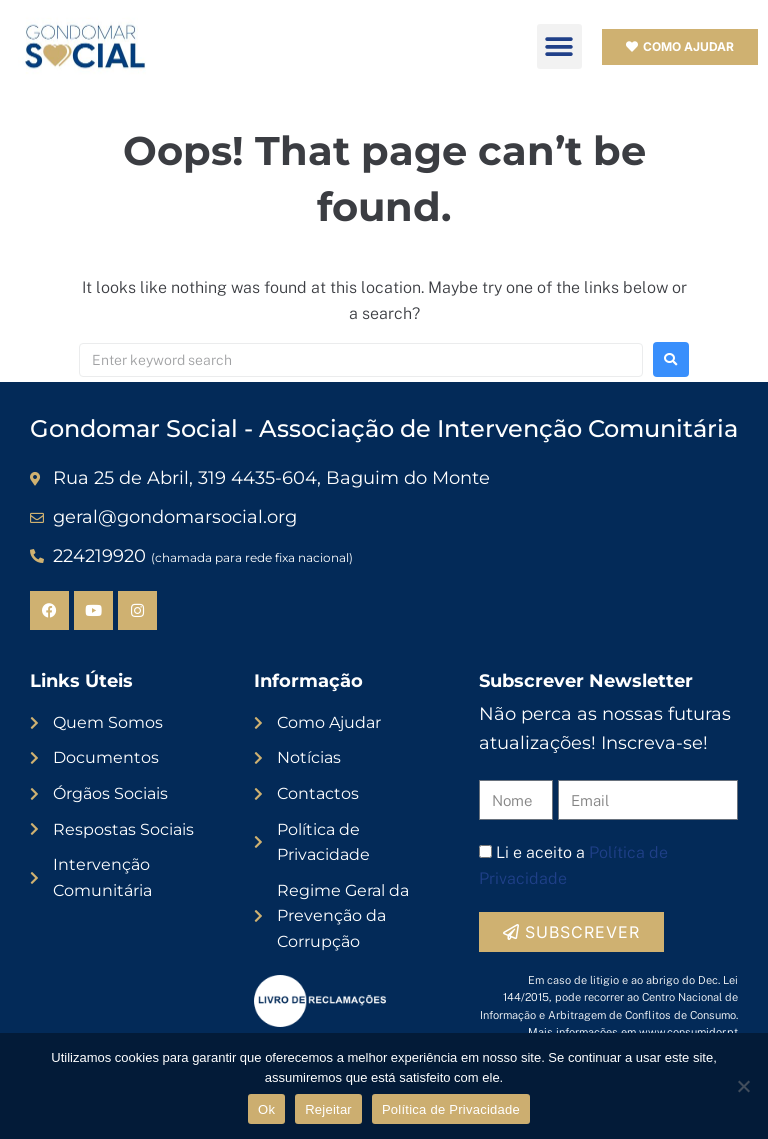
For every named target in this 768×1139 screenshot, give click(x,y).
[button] (559, 46)
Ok (266, 1109)
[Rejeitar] (743, 1086)
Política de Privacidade (451, 1109)
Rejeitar (328, 1109)
